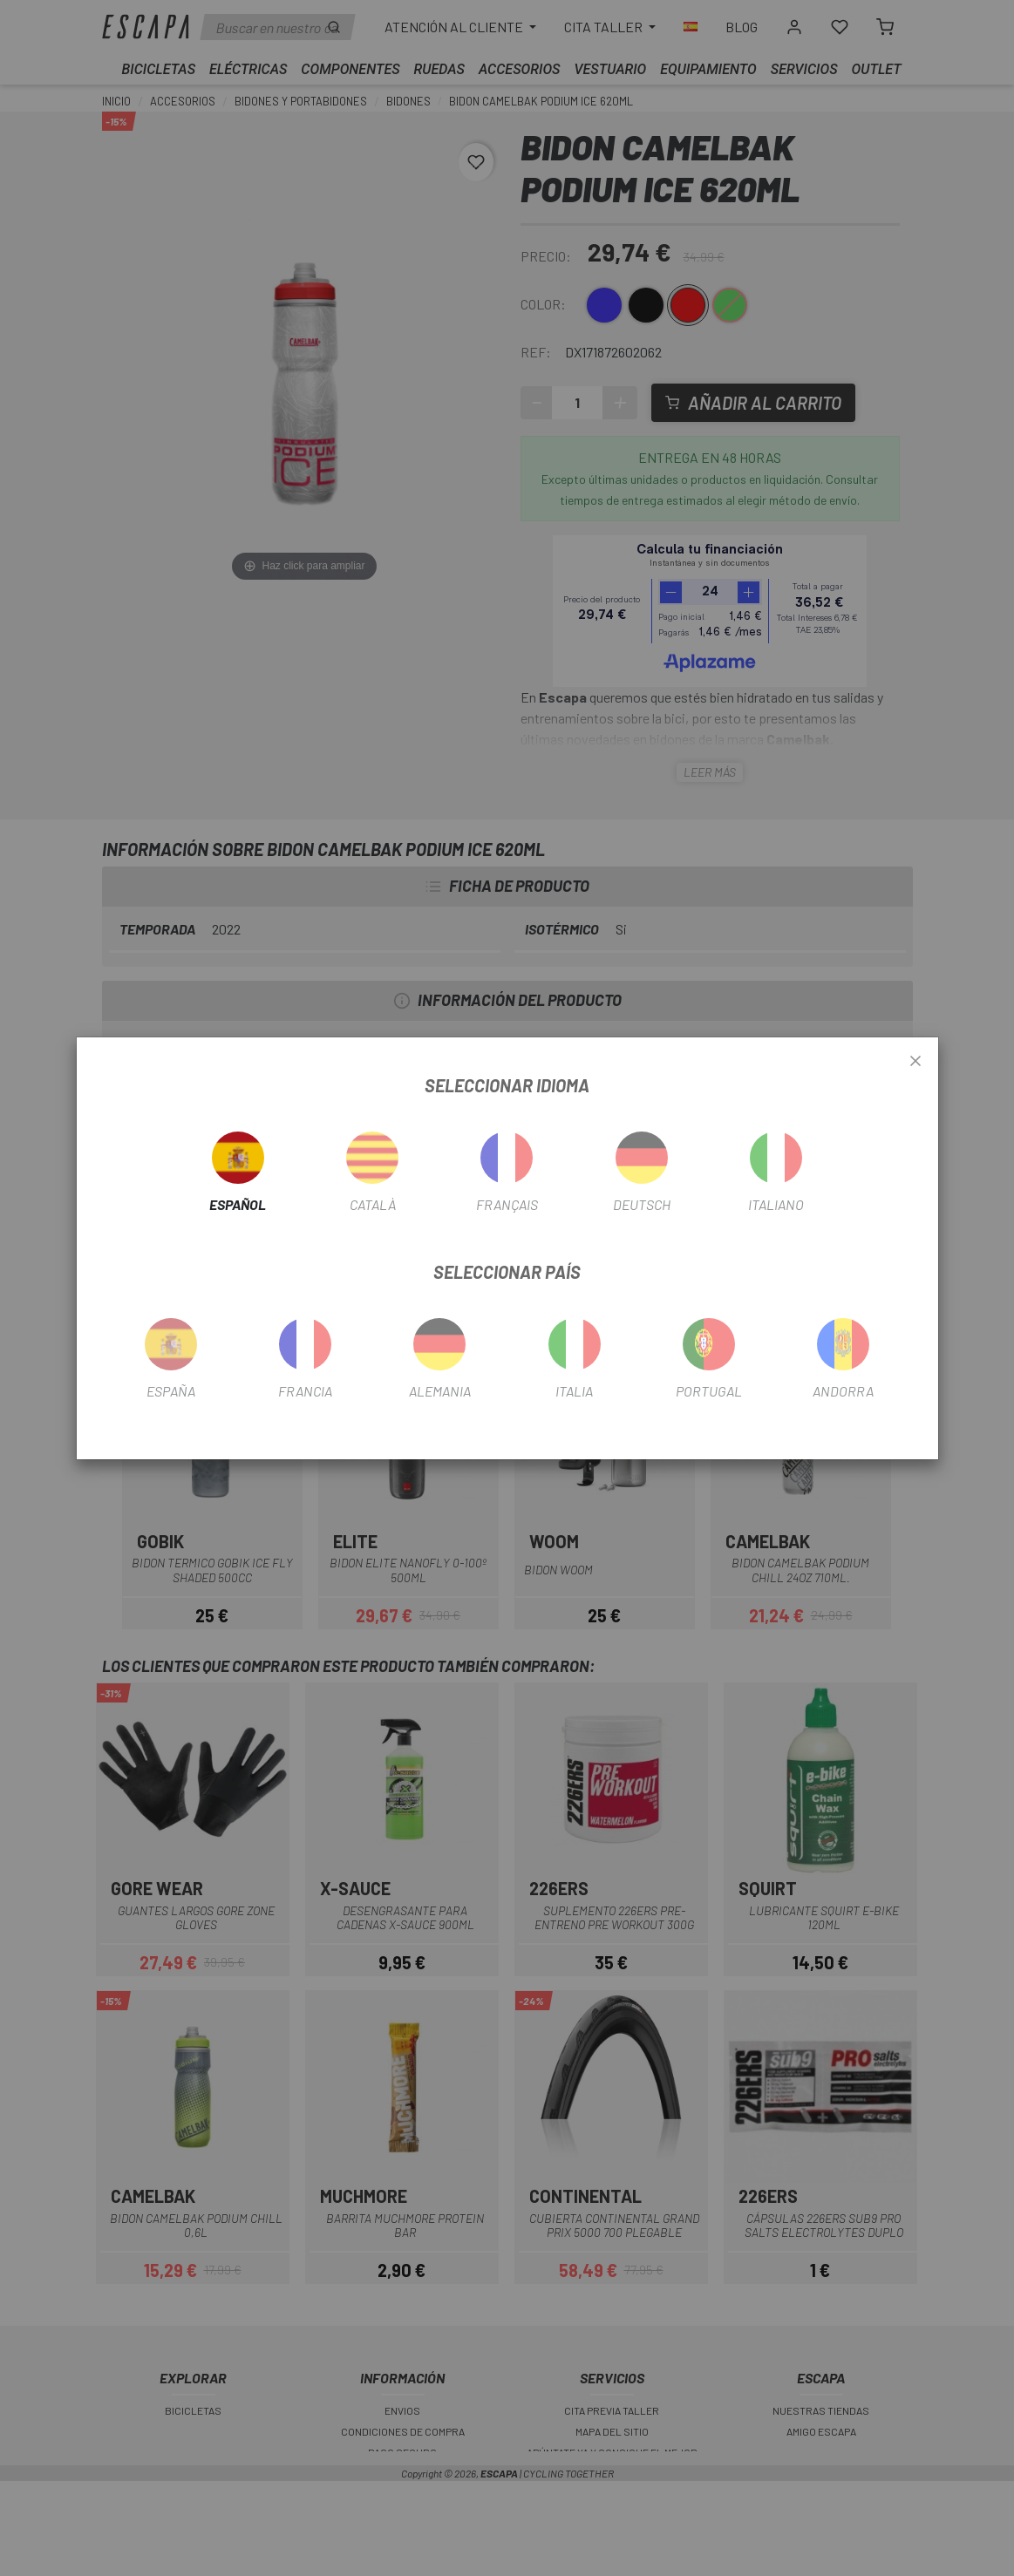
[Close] (915, 1061)
